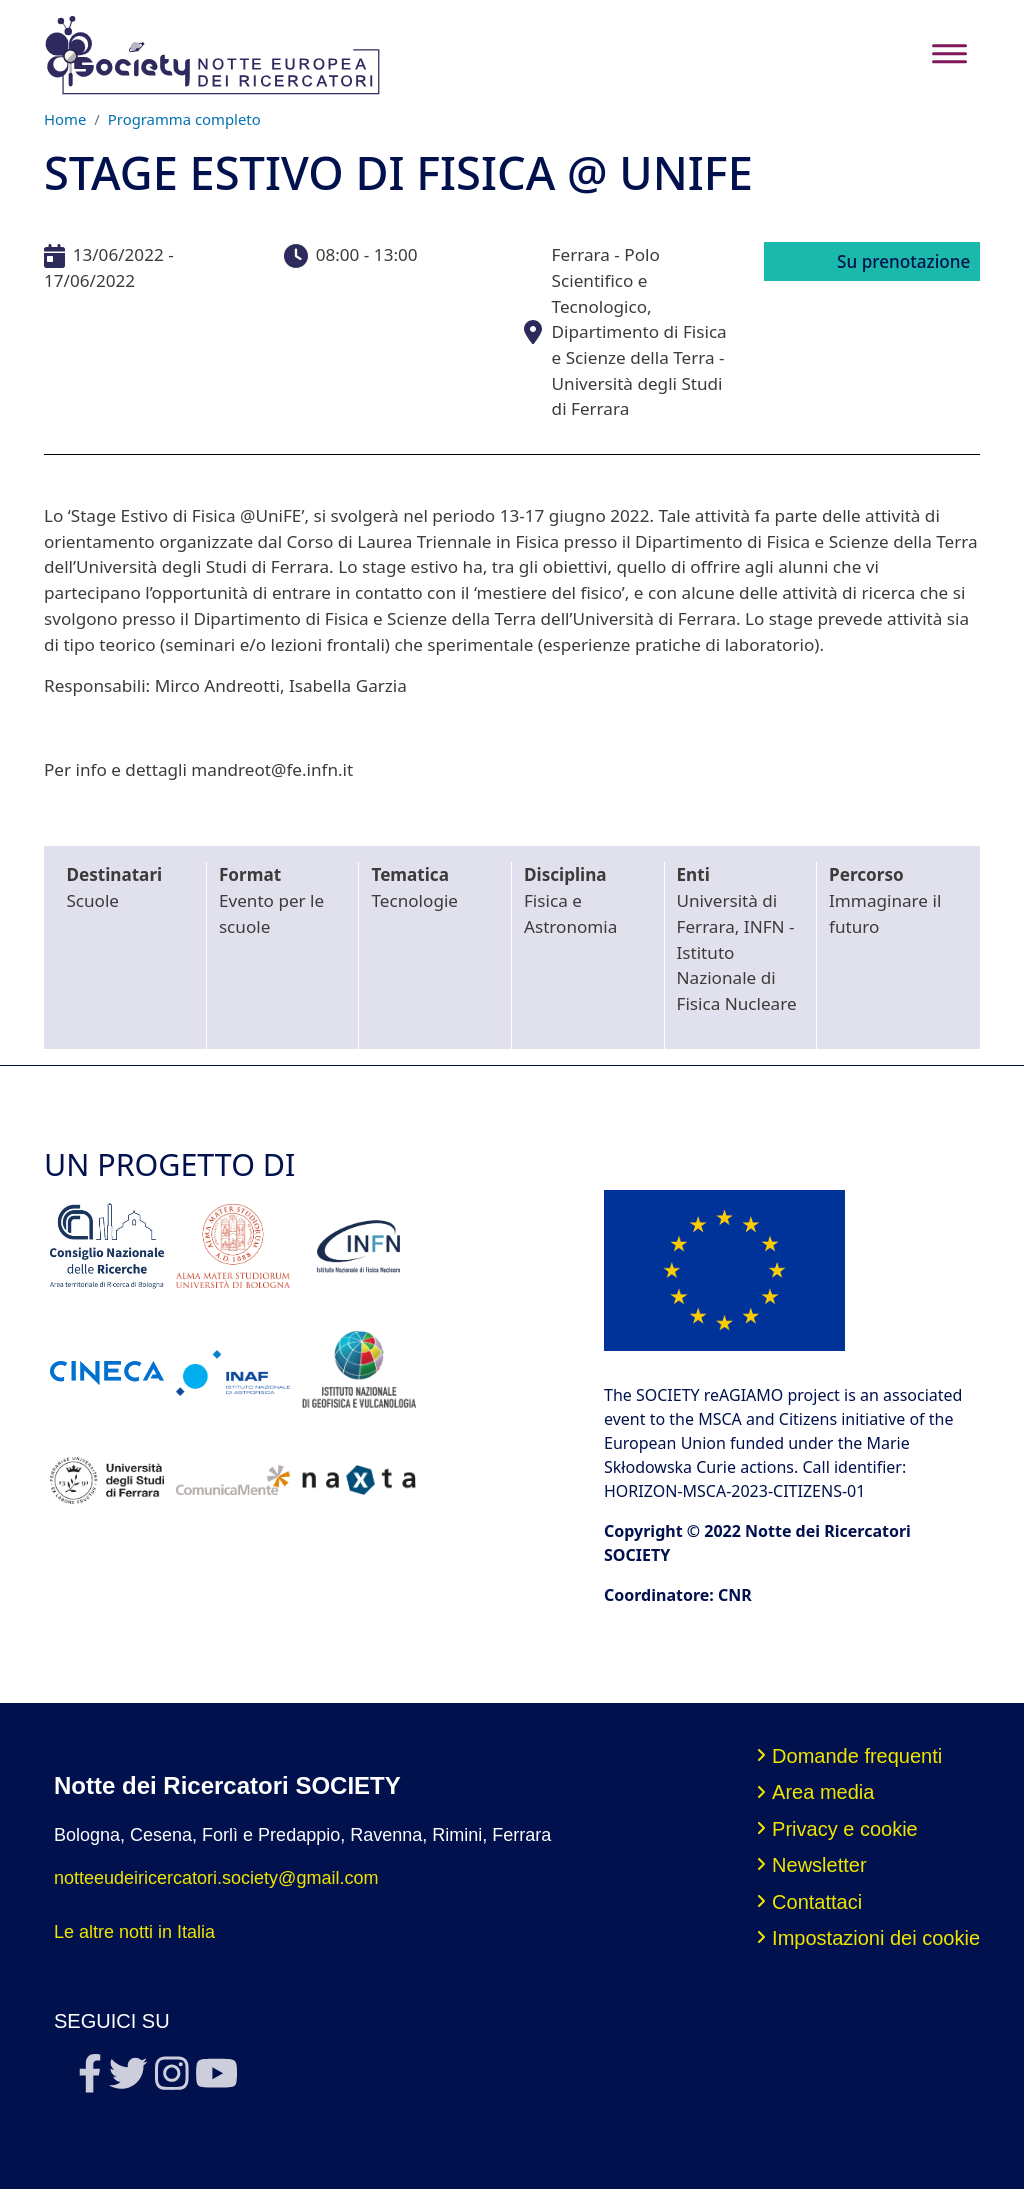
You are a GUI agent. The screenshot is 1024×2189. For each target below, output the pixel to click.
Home (65, 119)
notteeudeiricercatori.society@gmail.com (216, 1878)
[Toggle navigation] (949, 53)
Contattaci (817, 1902)
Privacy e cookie (845, 1829)
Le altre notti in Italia (134, 1932)
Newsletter (819, 1865)
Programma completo (184, 119)
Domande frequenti (857, 1756)
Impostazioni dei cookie (876, 1938)
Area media (823, 1792)
